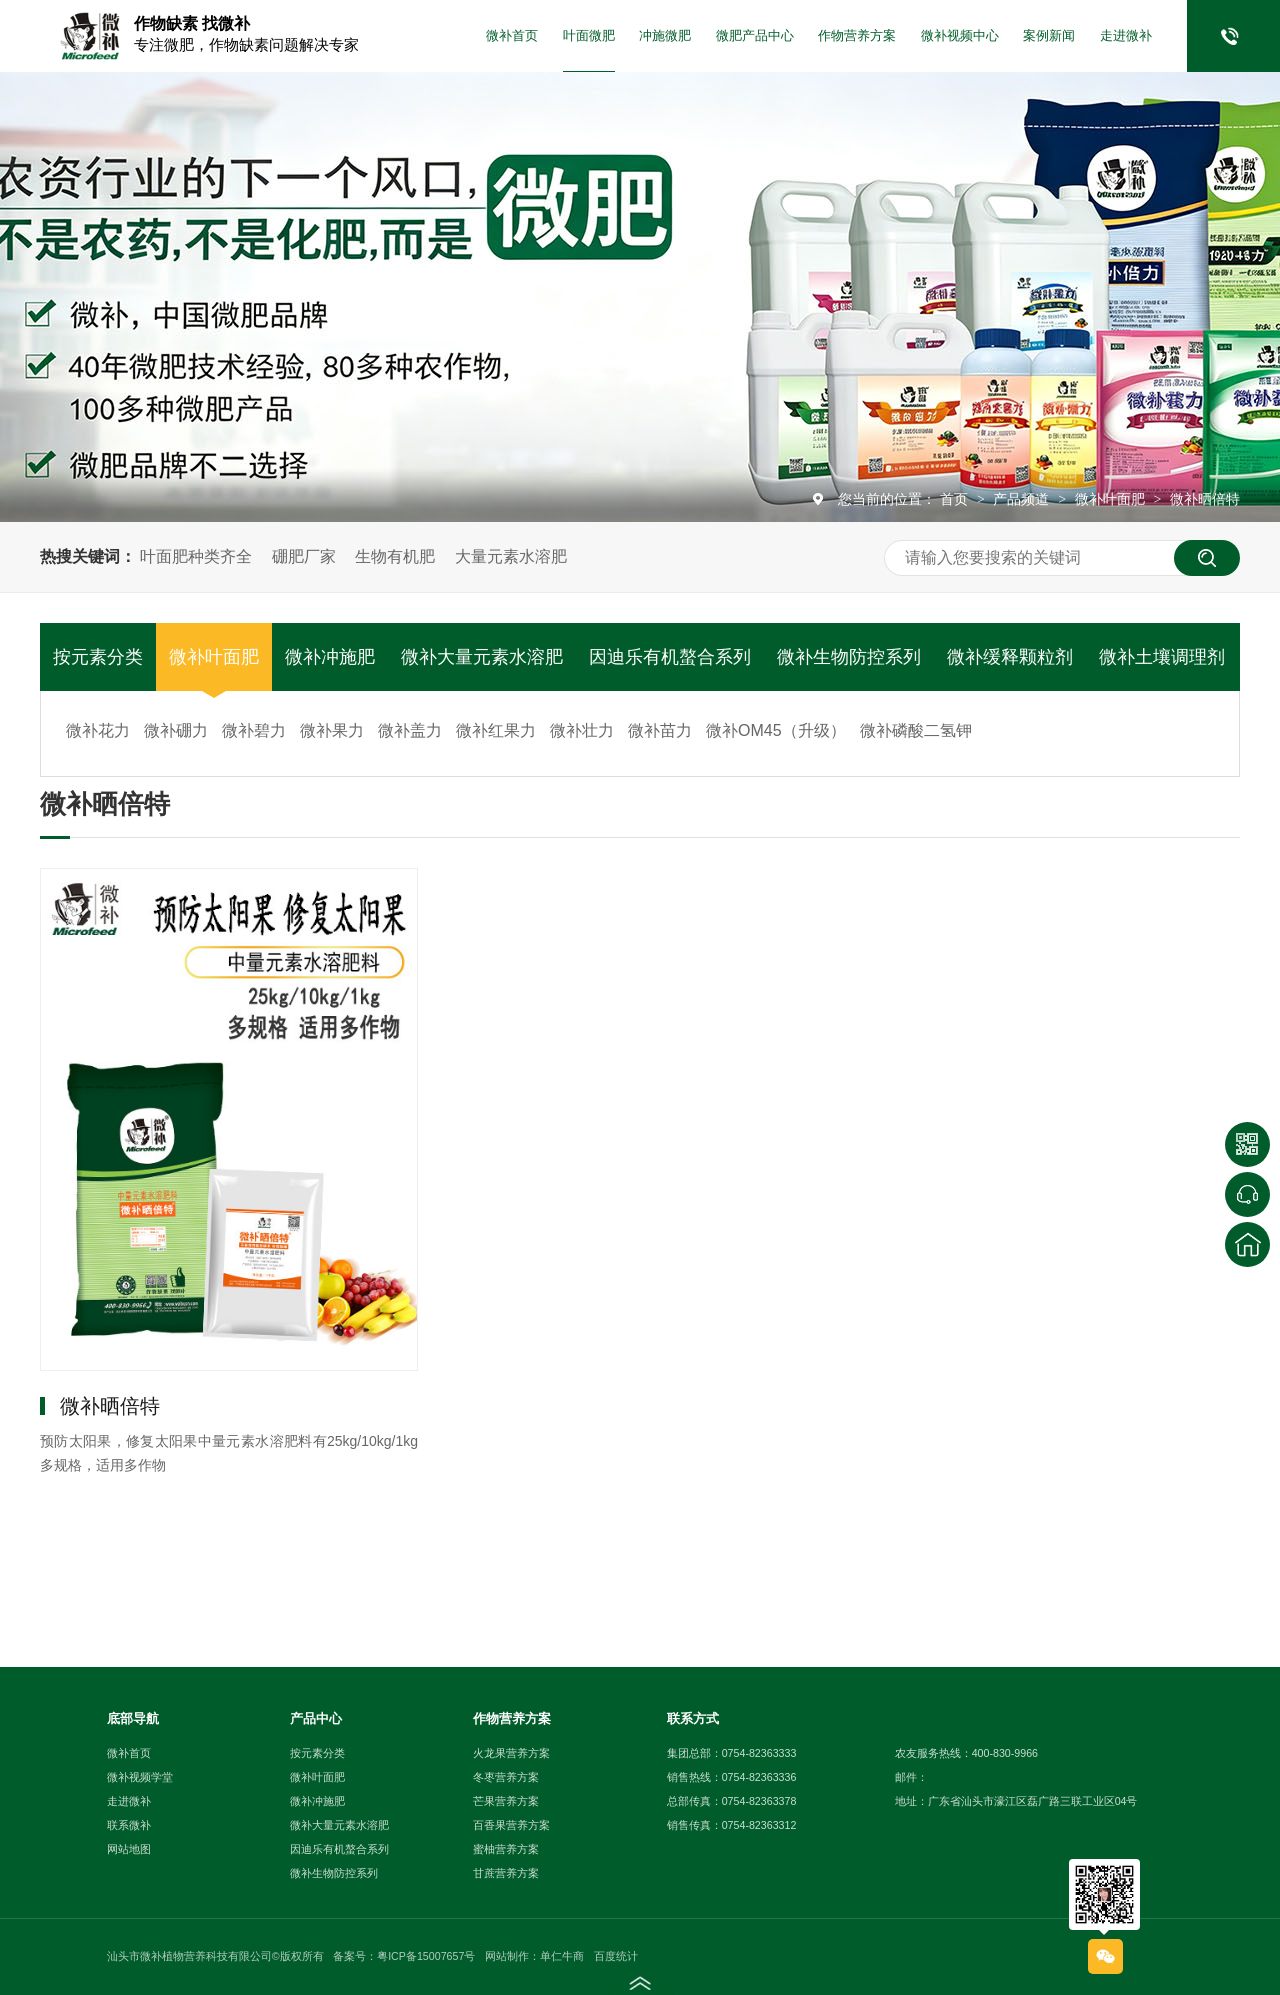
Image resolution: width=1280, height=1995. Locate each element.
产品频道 (1023, 499)
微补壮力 (582, 730)
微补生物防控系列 (849, 657)
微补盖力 (410, 730)
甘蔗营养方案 (506, 1873)
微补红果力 (496, 730)
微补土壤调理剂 (1162, 657)
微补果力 (332, 730)
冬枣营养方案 (506, 1777)
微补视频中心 (960, 35)
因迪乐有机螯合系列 (670, 657)
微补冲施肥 (330, 657)
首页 (956, 499)
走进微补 (1126, 35)
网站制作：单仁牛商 (534, 1956)
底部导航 (133, 1718)
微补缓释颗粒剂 (1010, 657)
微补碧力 (254, 730)
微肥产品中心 (755, 35)
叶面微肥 (589, 35)
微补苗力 (660, 730)
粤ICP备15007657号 (426, 1956)
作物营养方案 (857, 35)
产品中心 (316, 1718)
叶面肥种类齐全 (196, 556)
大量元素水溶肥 (511, 556)
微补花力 (98, 730)
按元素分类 (98, 657)
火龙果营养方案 (511, 1753)
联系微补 (129, 1825)
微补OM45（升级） (776, 730)
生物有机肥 (395, 556)
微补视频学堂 (140, 1777)
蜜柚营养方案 (506, 1849)
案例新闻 (1049, 35)
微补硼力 (176, 730)
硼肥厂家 (304, 556)
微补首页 (512, 35)
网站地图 (129, 1849)
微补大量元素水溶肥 (482, 657)
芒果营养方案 (506, 1801)
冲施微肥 (665, 35)
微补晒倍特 (1205, 499)
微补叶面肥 (1112, 499)
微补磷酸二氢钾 (916, 730)
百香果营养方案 (511, 1825)
